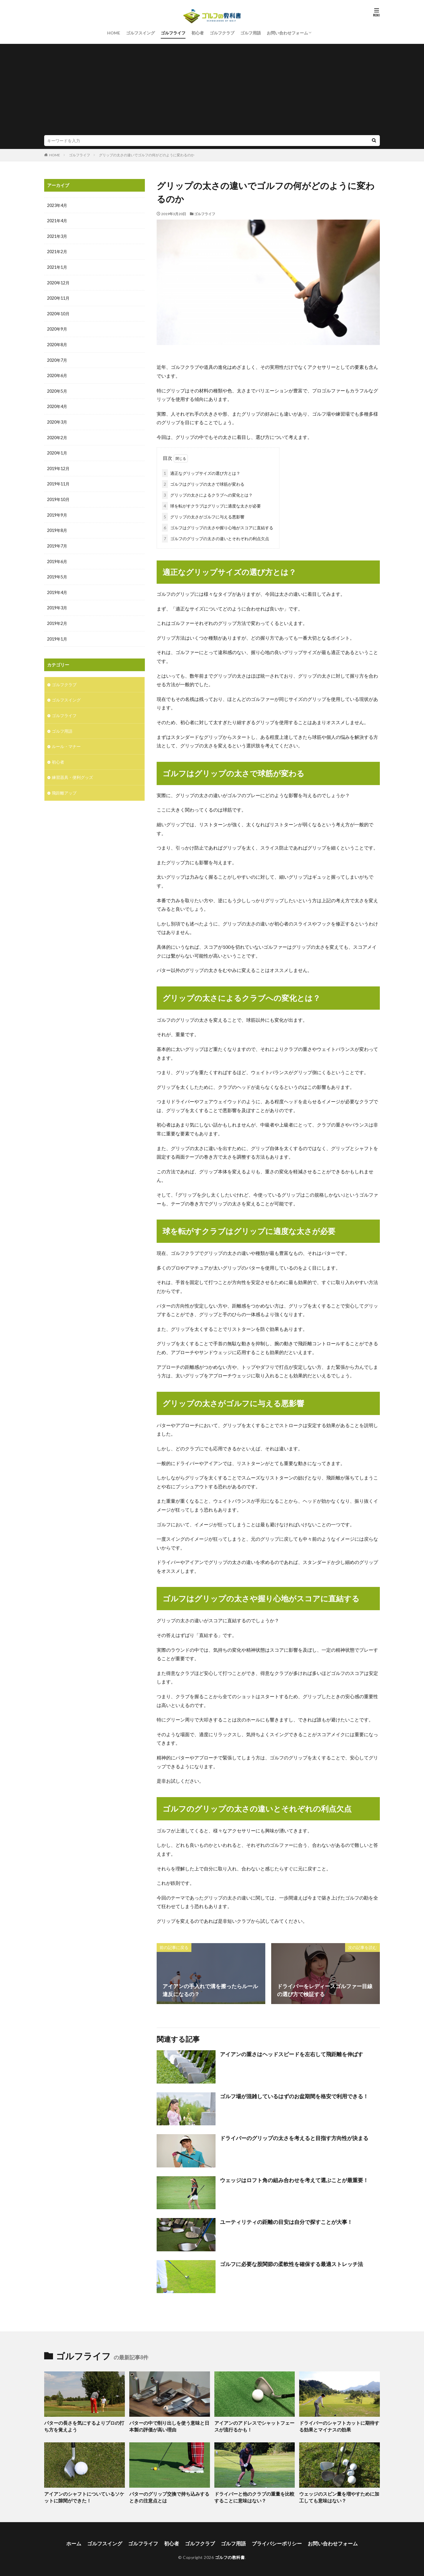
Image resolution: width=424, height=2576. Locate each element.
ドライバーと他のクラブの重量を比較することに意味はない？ (254, 2495)
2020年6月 (57, 373)
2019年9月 (57, 511)
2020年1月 (57, 450)
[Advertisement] (212, 91)
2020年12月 (58, 281)
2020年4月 (57, 404)
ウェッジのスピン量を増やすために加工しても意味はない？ (339, 2495)
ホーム (81, 2541)
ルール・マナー (66, 740)
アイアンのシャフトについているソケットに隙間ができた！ (84, 2495)
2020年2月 (57, 434)
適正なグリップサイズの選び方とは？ (201, 472)
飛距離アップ (64, 786)
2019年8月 (57, 526)
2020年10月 (58, 312)
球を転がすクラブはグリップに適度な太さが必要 (211, 505)
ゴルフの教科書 (230, 2554)
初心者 (197, 32)
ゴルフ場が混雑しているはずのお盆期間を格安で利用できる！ (294, 2095)
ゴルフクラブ (222, 32)
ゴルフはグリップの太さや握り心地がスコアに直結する (217, 526)
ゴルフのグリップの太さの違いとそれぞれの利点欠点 (215, 537)
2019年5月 (57, 572)
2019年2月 (57, 618)
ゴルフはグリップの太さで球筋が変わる (203, 483)
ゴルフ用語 (250, 32)
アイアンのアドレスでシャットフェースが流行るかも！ (254, 2425)
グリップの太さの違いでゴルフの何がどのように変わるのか (146, 155)
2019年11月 (58, 480)
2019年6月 (57, 557)
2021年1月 (57, 266)
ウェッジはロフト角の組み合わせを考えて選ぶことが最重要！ (294, 2179)
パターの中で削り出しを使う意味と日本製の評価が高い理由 (169, 2425)
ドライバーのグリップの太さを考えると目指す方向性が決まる (294, 2137)
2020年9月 (57, 327)
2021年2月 (57, 251)
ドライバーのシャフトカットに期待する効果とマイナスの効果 (339, 2425)
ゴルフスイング (140, 32)
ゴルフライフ (173, 32)
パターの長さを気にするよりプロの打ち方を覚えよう (84, 2425)
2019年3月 (57, 603)
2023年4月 (57, 205)
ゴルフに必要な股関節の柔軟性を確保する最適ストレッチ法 (291, 2263)
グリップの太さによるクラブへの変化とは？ (207, 494)
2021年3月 (57, 235)
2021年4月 (57, 220)
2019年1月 (57, 633)
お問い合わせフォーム (287, 32)
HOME (113, 32)
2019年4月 (57, 587)
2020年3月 (57, 419)
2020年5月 (57, 389)
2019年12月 (58, 465)
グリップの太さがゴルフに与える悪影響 (203, 516)
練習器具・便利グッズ (72, 771)
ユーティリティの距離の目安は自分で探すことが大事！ (286, 2220)
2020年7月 (57, 358)
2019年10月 (58, 496)
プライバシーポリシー (273, 2541)
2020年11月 (58, 297)
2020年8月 (57, 343)
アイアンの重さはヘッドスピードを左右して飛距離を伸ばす (291, 2053)
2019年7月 (57, 542)
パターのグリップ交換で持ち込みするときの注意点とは (169, 2495)
